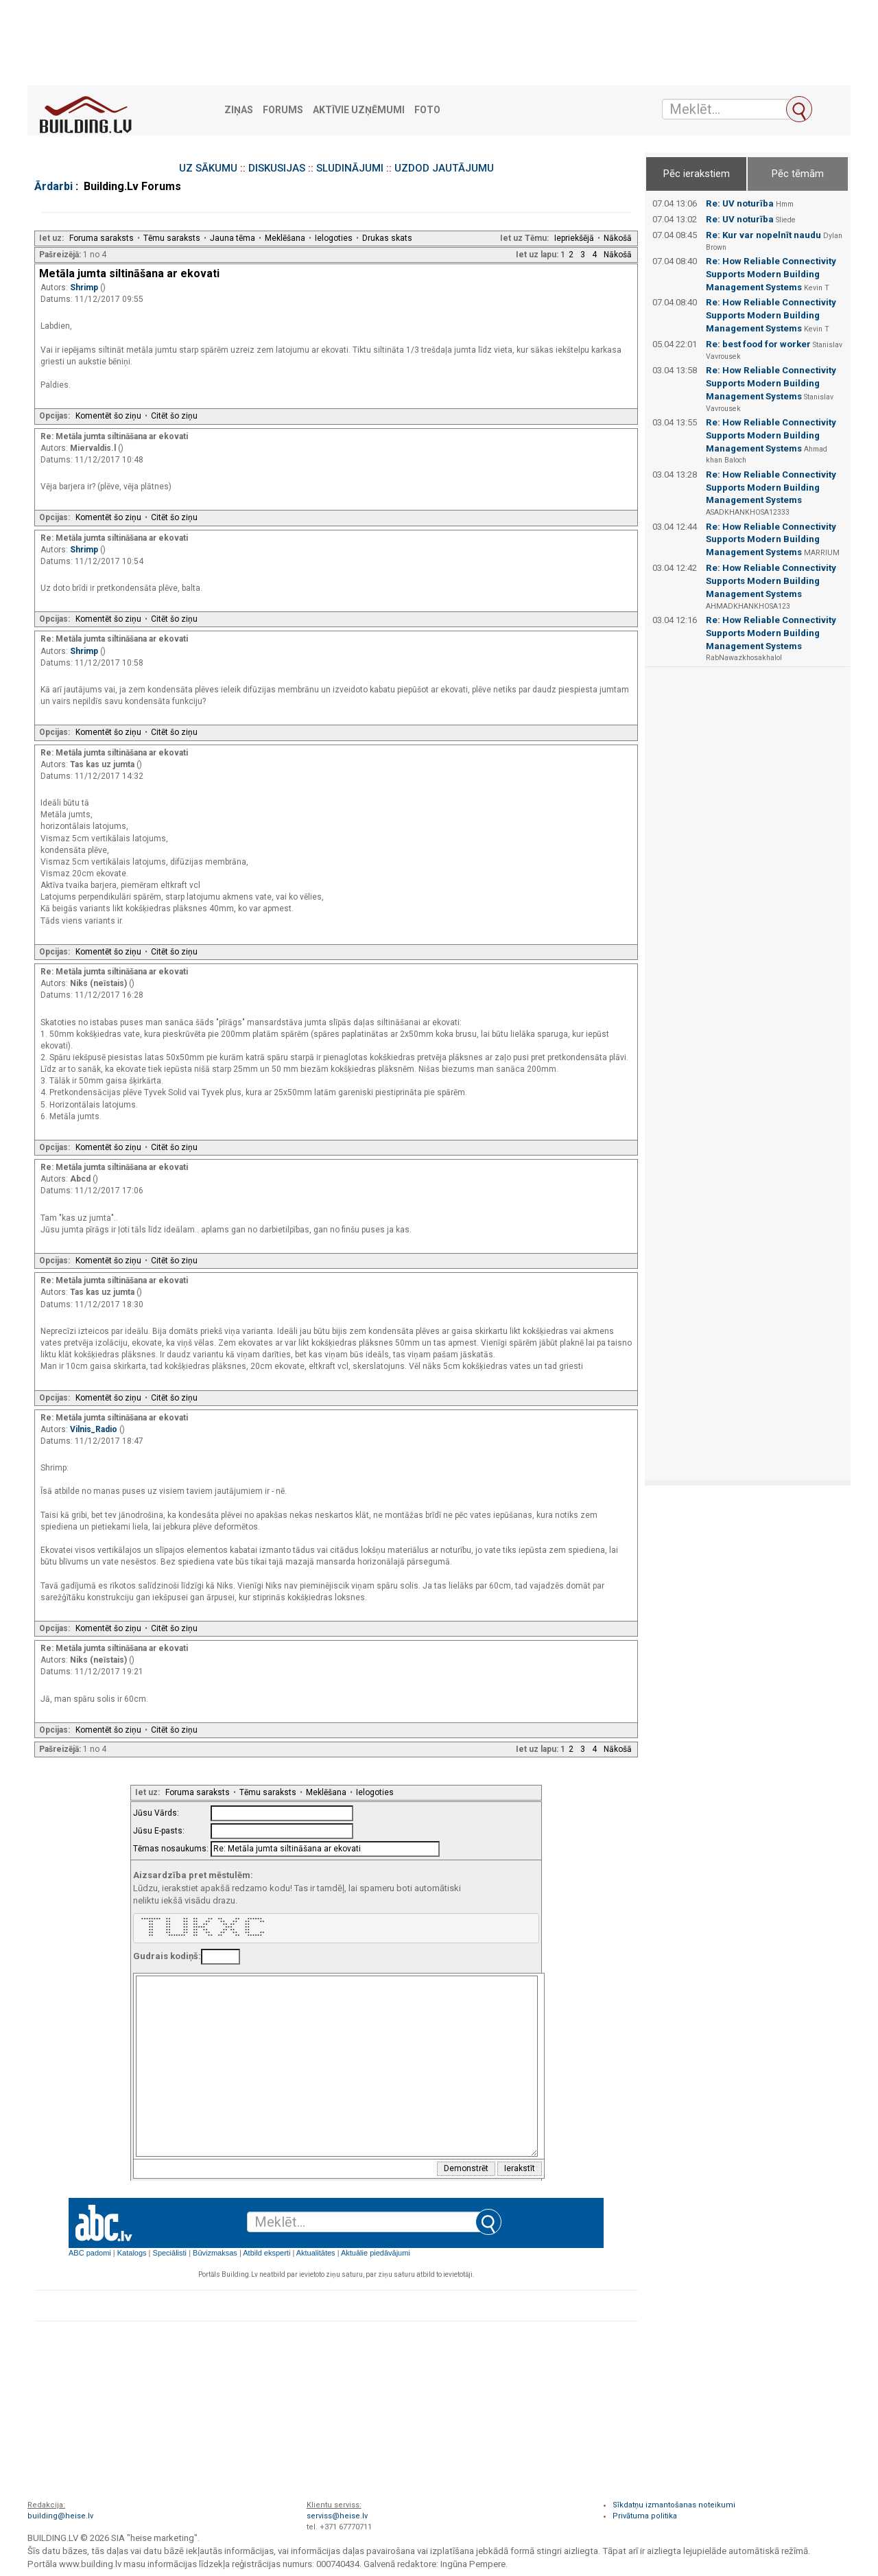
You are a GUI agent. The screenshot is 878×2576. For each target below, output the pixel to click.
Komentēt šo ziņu (108, 416)
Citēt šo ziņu (174, 416)
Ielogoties (334, 238)
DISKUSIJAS (276, 168)
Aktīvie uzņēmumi (359, 110)
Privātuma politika (645, 2515)
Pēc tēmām (798, 173)
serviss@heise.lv (337, 2515)
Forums (283, 110)
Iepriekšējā (574, 238)
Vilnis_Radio (94, 1429)
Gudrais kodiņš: (167, 1956)
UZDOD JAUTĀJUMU (444, 168)
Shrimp (85, 287)
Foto (427, 110)
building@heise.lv (60, 2515)
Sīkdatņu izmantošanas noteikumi (674, 2505)
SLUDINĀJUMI (349, 168)
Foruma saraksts (101, 238)
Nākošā (618, 238)
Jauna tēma (232, 238)
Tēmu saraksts (171, 238)
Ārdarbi (53, 186)
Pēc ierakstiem (696, 173)
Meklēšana (285, 238)
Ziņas (238, 110)
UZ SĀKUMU (208, 168)
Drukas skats (387, 238)
